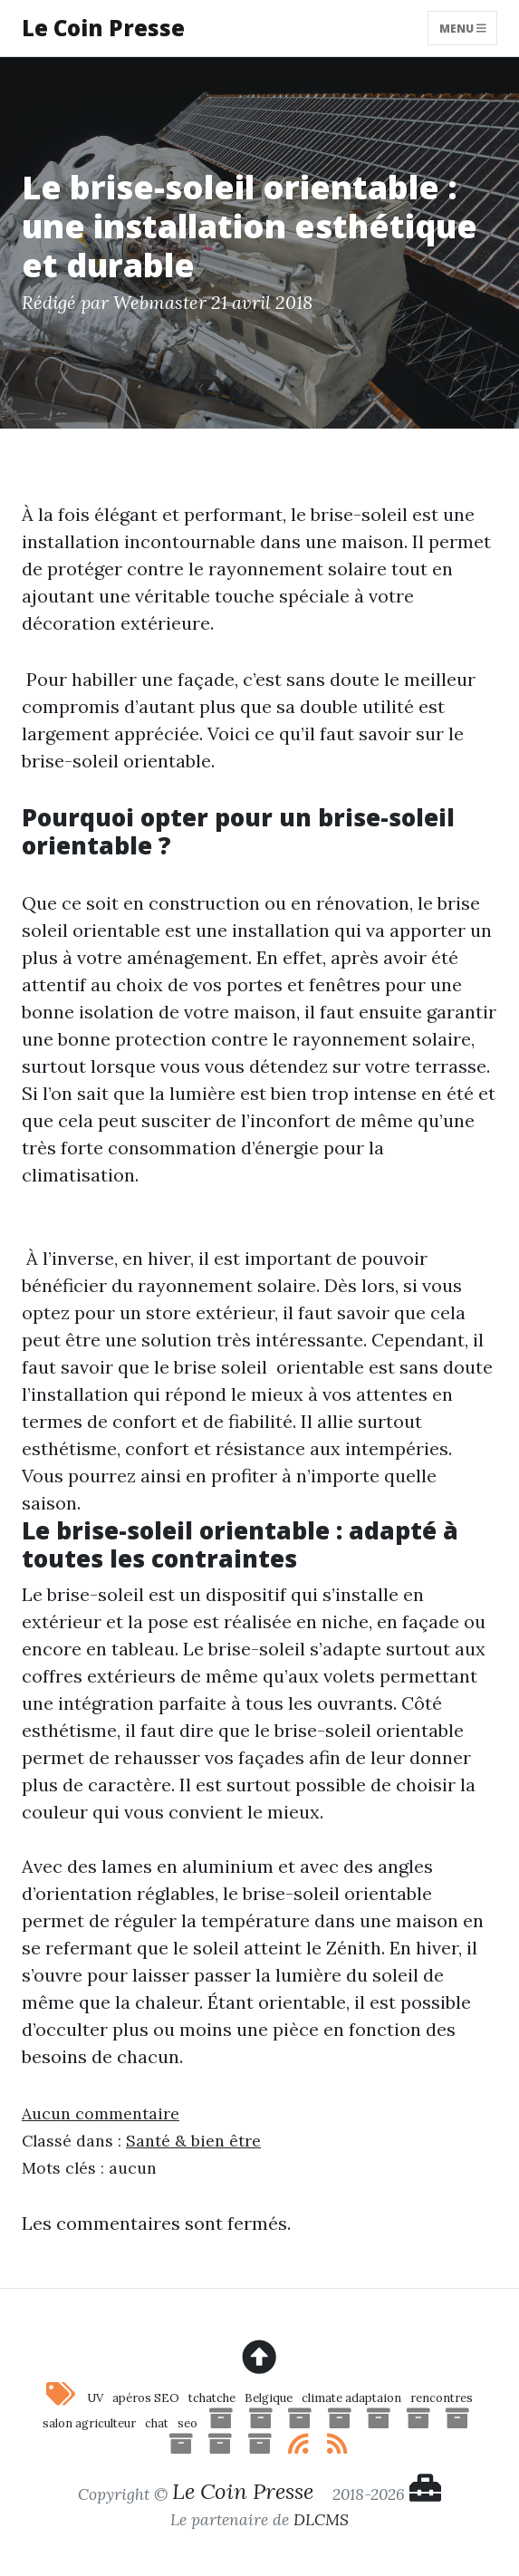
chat (156, 2423)
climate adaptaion (351, 2398)
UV (95, 2398)
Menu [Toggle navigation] (462, 27)
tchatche (211, 2398)
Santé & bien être (193, 2140)
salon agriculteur (89, 2423)
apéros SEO (145, 2398)
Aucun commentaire (100, 2113)
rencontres (441, 2398)
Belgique (269, 2398)
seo (187, 2423)
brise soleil (220, 1367)
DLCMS (321, 2519)
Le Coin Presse (103, 28)
